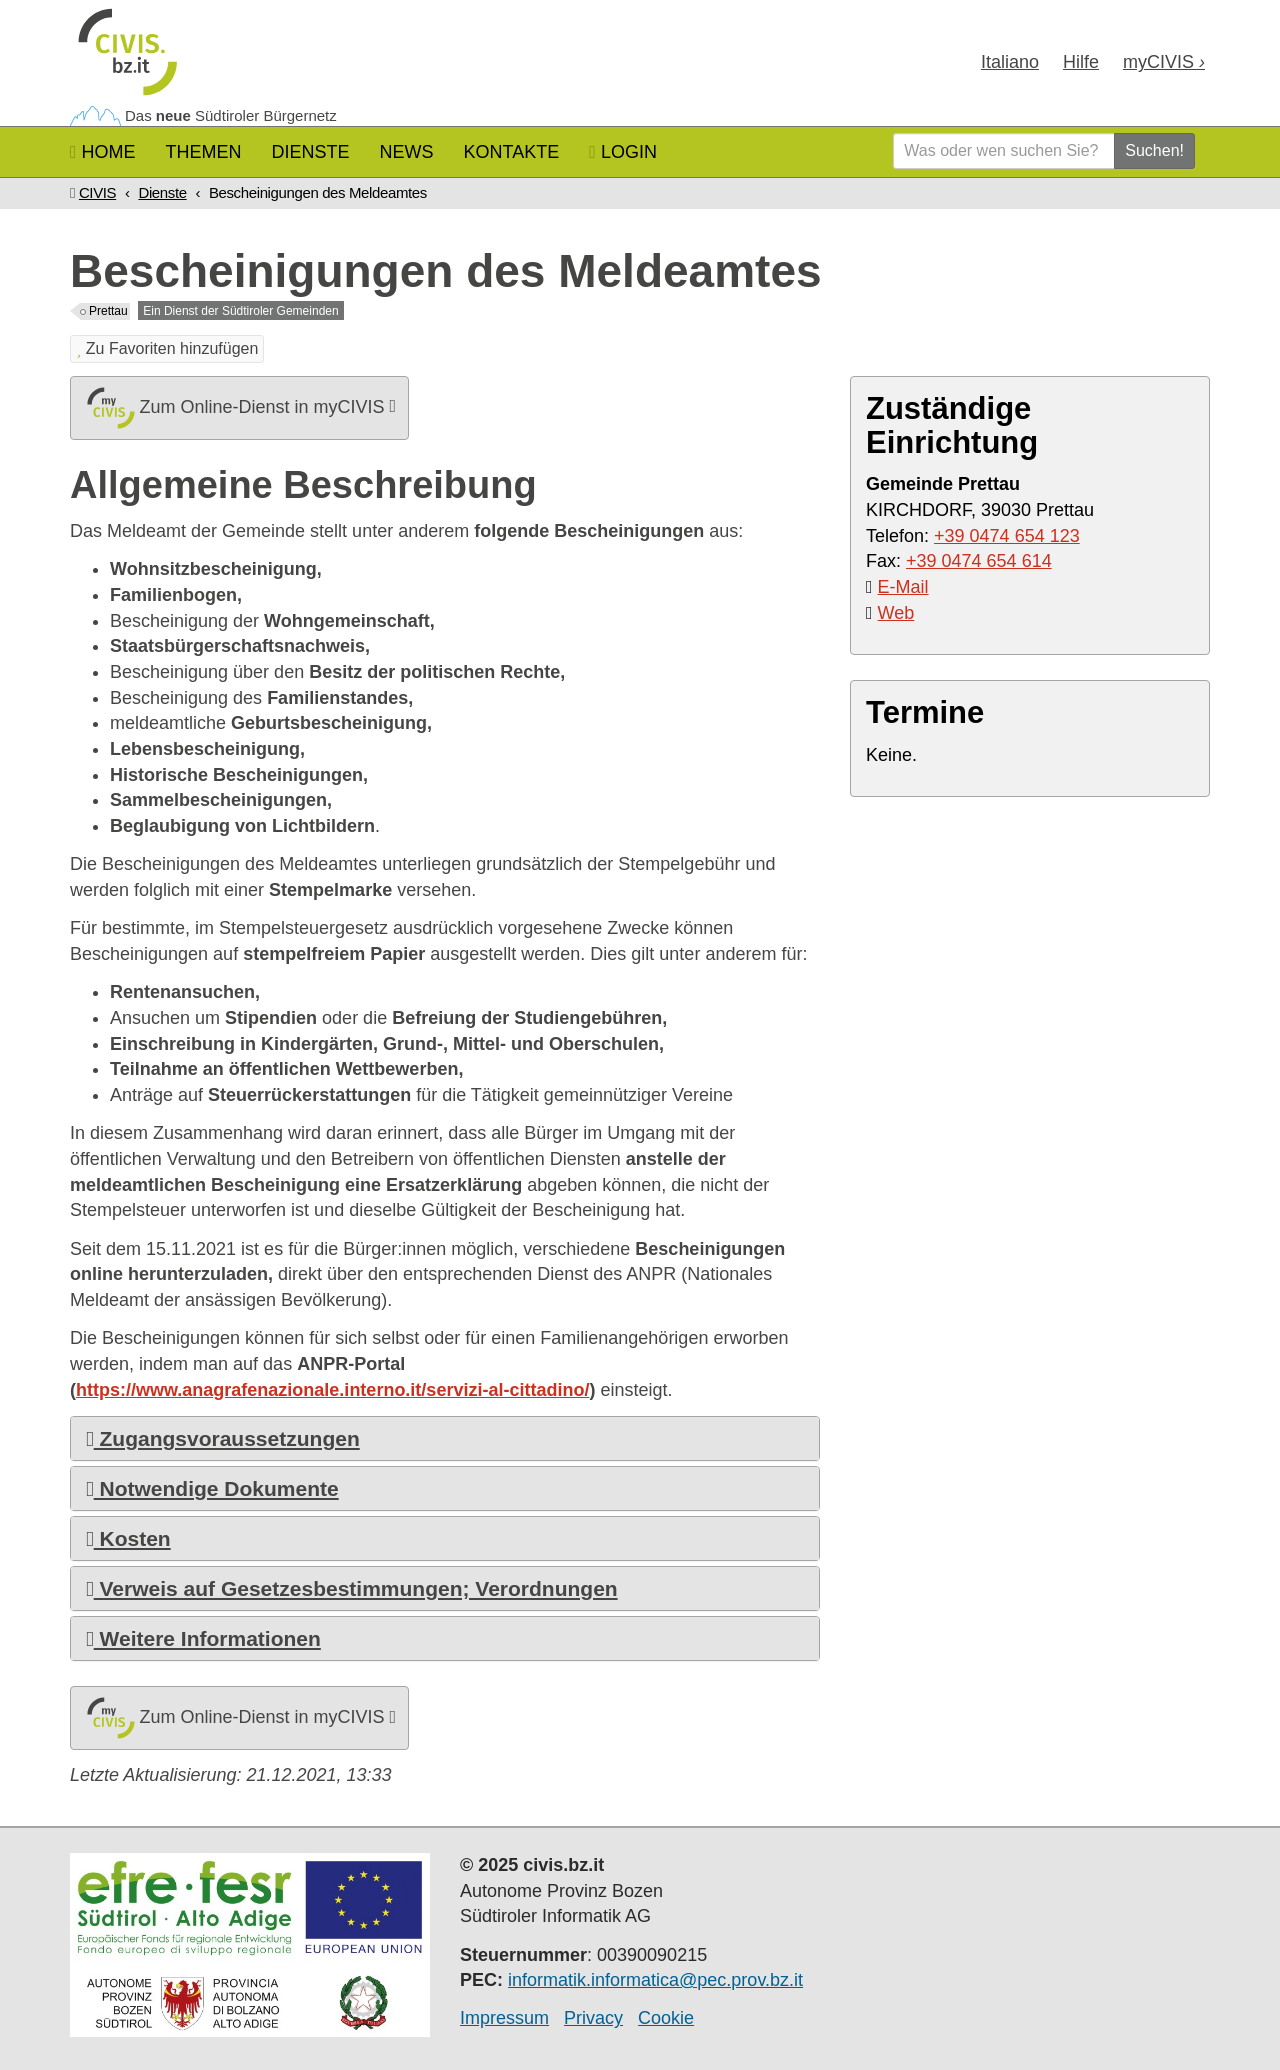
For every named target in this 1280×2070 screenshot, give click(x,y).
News (407, 152)
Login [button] (623, 152)
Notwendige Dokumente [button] (212, 1488)
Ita (1010, 62)
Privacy (593, 2018)
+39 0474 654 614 (979, 561)
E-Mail (903, 587)
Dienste (311, 152)
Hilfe (1081, 62)
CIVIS (97, 192)
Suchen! (1154, 150)
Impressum (504, 2018)
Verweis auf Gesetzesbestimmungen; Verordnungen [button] (352, 1588)
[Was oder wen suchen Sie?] (1004, 151)
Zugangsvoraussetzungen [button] (223, 1438)
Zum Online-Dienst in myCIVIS (239, 408)
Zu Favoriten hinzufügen (167, 348)
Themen (204, 152)
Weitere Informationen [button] (203, 1638)
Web (896, 613)
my (1164, 62)
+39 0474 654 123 (1007, 536)
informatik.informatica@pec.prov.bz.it (655, 1980)
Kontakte (512, 152)
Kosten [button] (128, 1538)
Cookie (666, 2018)
